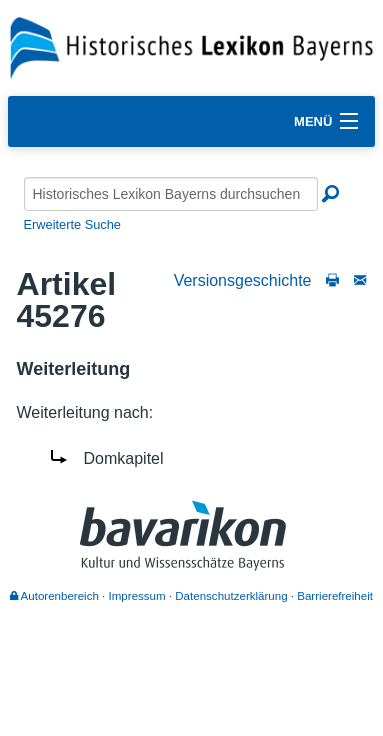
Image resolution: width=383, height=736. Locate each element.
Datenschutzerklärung (231, 596)
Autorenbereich (54, 596)
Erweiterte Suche (72, 224)
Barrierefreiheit (335, 596)
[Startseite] (191, 46)
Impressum (137, 596)
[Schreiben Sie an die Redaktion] (360, 280)
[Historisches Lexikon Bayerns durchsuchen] (171, 194)
